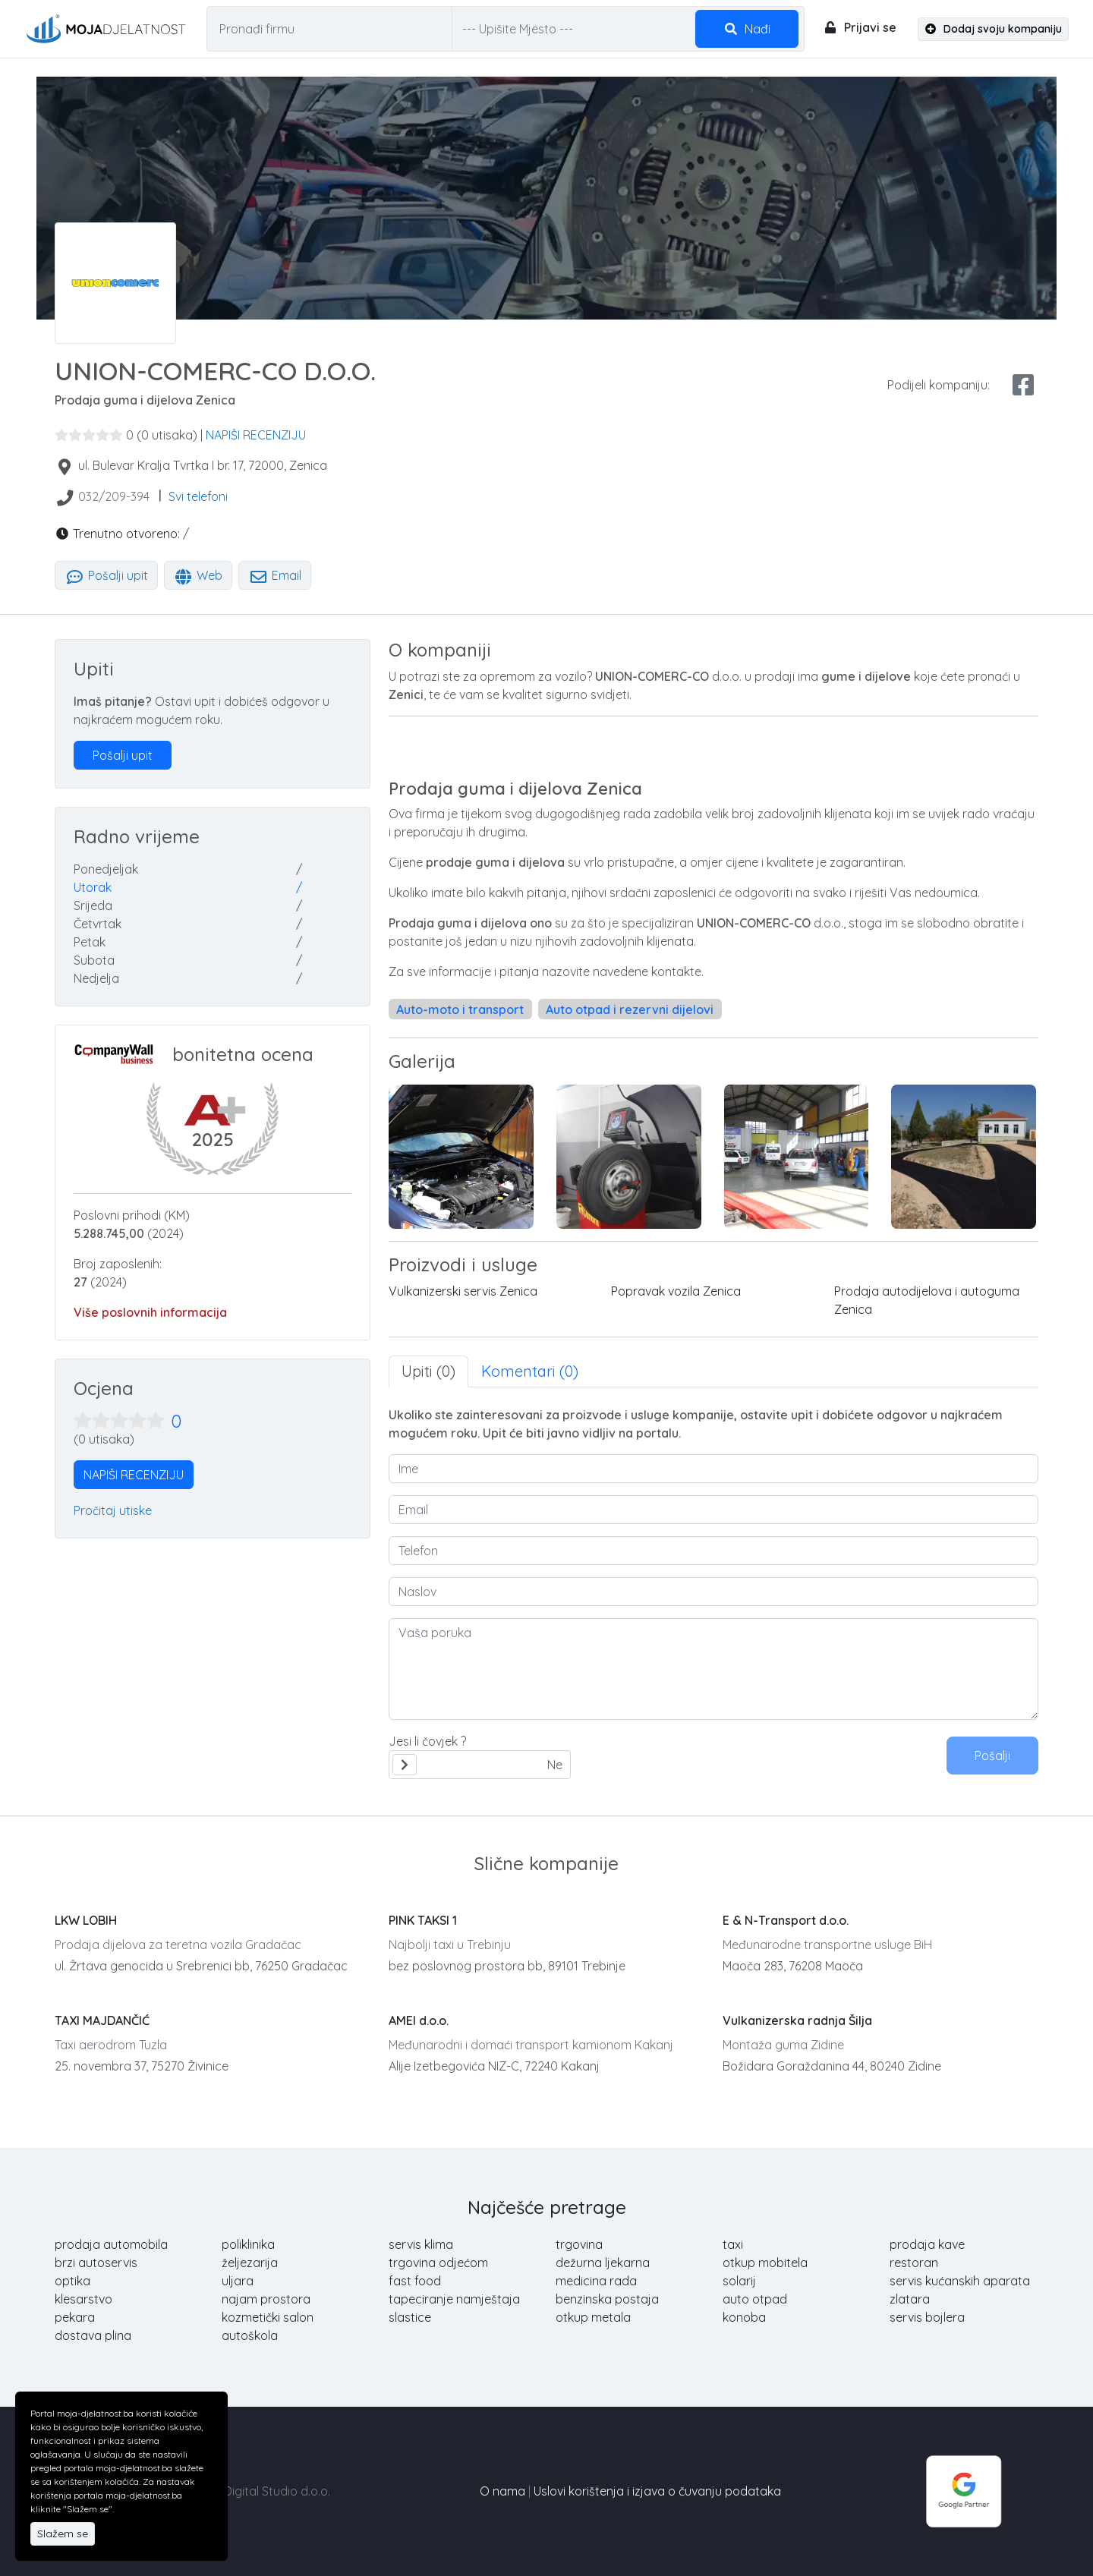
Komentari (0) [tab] (529, 1371)
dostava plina (93, 2335)
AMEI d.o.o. (419, 2020)
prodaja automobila (111, 2244)
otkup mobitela (765, 2262)
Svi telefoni (198, 496)
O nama (502, 2491)
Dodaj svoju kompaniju (993, 29)
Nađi (746, 28)
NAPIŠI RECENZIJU (256, 434)
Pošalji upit (106, 575)
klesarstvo (83, 2299)
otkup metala (593, 2317)
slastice (410, 2317)
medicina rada (596, 2280)
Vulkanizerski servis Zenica (463, 1291)
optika (72, 2280)
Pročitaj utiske (113, 1510)
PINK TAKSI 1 (423, 1920)
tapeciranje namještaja (454, 2299)
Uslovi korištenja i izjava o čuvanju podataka (657, 2491)
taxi (733, 2244)
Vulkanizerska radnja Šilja (797, 2020)
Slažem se (62, 2533)
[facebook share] (1023, 385)
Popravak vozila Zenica (676, 1291)
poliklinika (248, 2244)
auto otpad (755, 2299)
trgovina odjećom (438, 2262)
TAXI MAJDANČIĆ (102, 2020)
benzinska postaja (607, 2299)
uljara (238, 2280)
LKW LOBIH (86, 1920)
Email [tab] (274, 575)
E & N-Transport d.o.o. (786, 1920)
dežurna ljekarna (603, 2262)
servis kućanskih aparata (960, 2280)
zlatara (910, 2299)
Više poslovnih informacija (150, 1312)
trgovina (579, 2244)
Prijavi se (859, 27)
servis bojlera (927, 2317)
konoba (744, 2317)
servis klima (421, 2244)
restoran (914, 2262)
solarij (739, 2280)
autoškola (250, 2335)
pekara (75, 2317)
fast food (415, 2280)
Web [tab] (198, 575)
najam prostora (266, 2299)
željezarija (250, 2262)
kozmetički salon (267, 2317)
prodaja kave (927, 2244)
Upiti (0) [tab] (428, 1371)
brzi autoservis (96, 2262)
